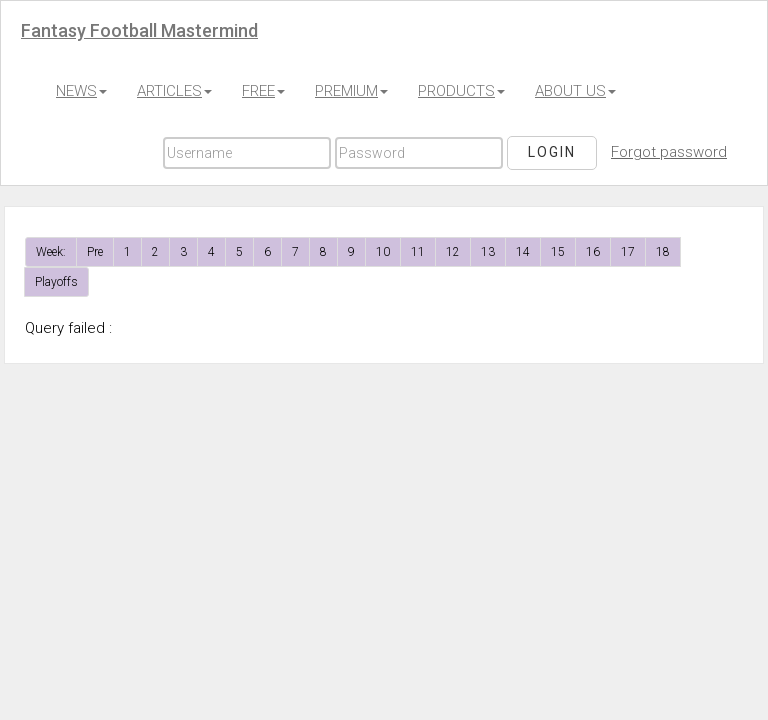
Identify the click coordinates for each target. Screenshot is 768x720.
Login (552, 152)
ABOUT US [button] (575, 91)
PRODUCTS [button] (461, 91)
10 (383, 252)
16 (593, 252)
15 (558, 252)
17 (628, 252)
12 (453, 252)
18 (663, 252)
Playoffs (56, 282)
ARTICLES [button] (174, 91)
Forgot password (669, 152)
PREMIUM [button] (351, 91)
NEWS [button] (81, 91)
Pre (95, 252)
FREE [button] (263, 91)
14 (523, 252)
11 (418, 252)
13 (488, 252)
